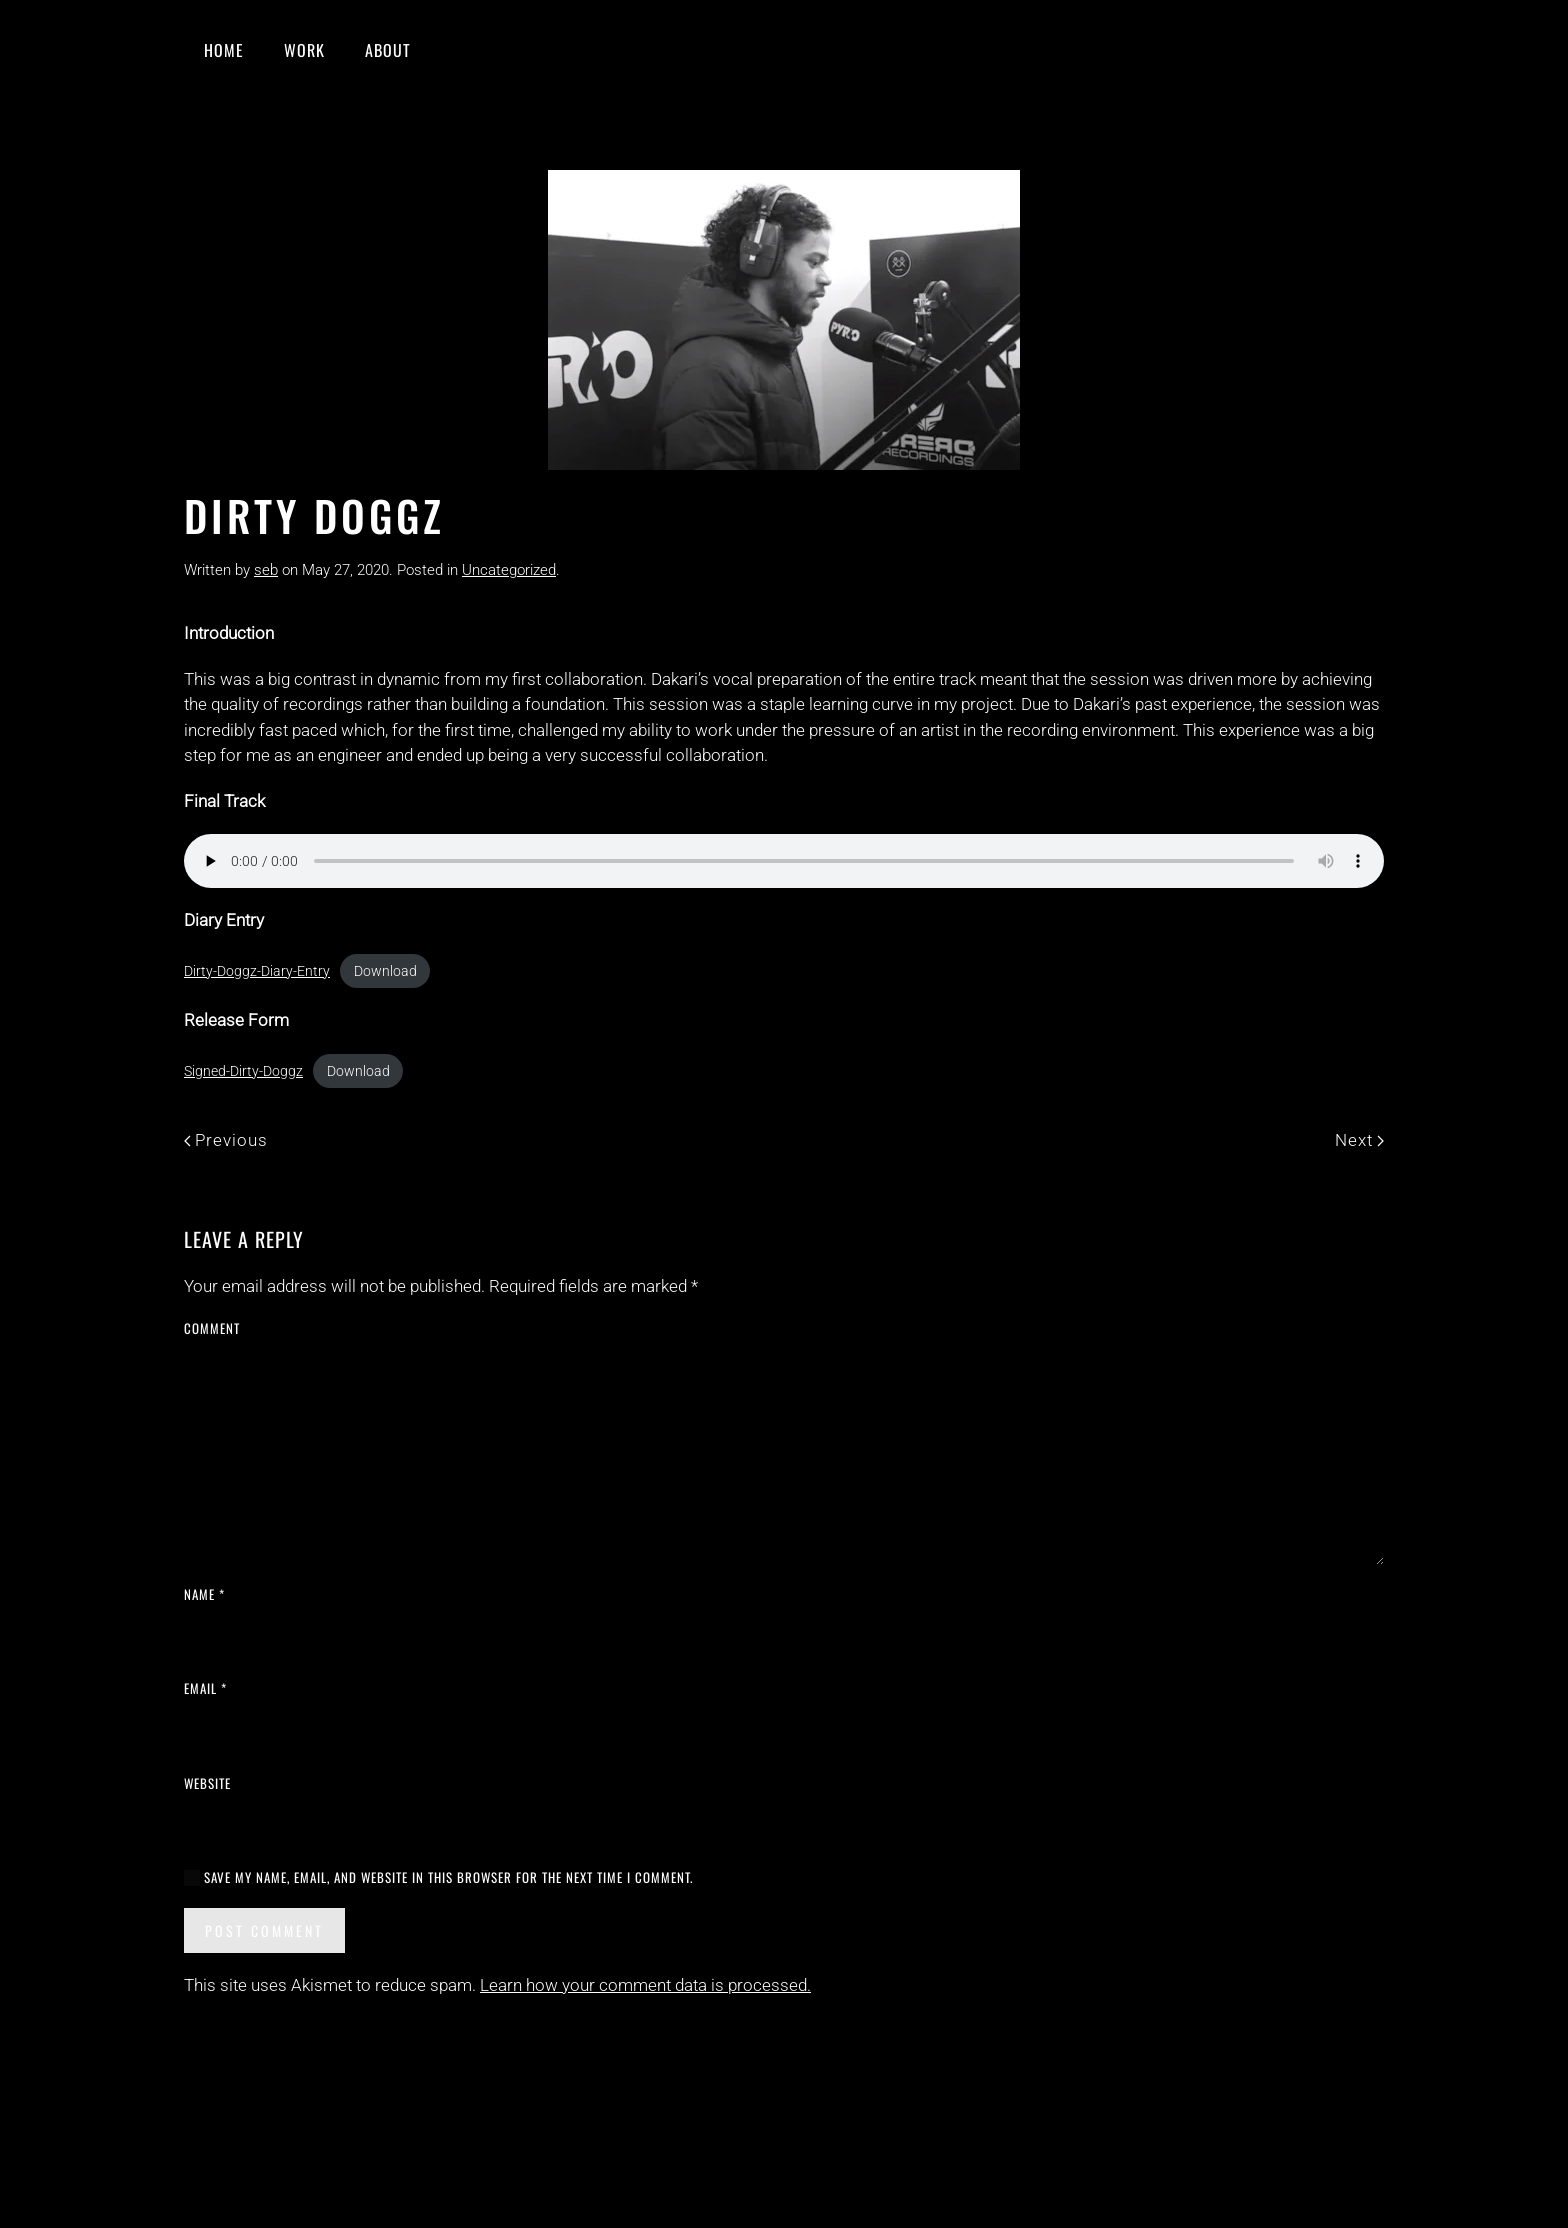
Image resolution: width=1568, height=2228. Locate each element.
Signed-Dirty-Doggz (243, 1071)
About (388, 50)
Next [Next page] (1359, 1140)
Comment (212, 1328)
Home (224, 50)
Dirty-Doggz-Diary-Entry (257, 971)
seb (266, 570)
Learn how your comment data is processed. (645, 1985)
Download (385, 971)
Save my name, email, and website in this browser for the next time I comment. (438, 1877)
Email (205, 1688)
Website (207, 1783)
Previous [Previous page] (226, 1140)
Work (304, 50)
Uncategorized (509, 570)
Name (204, 1594)
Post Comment (264, 1930)
